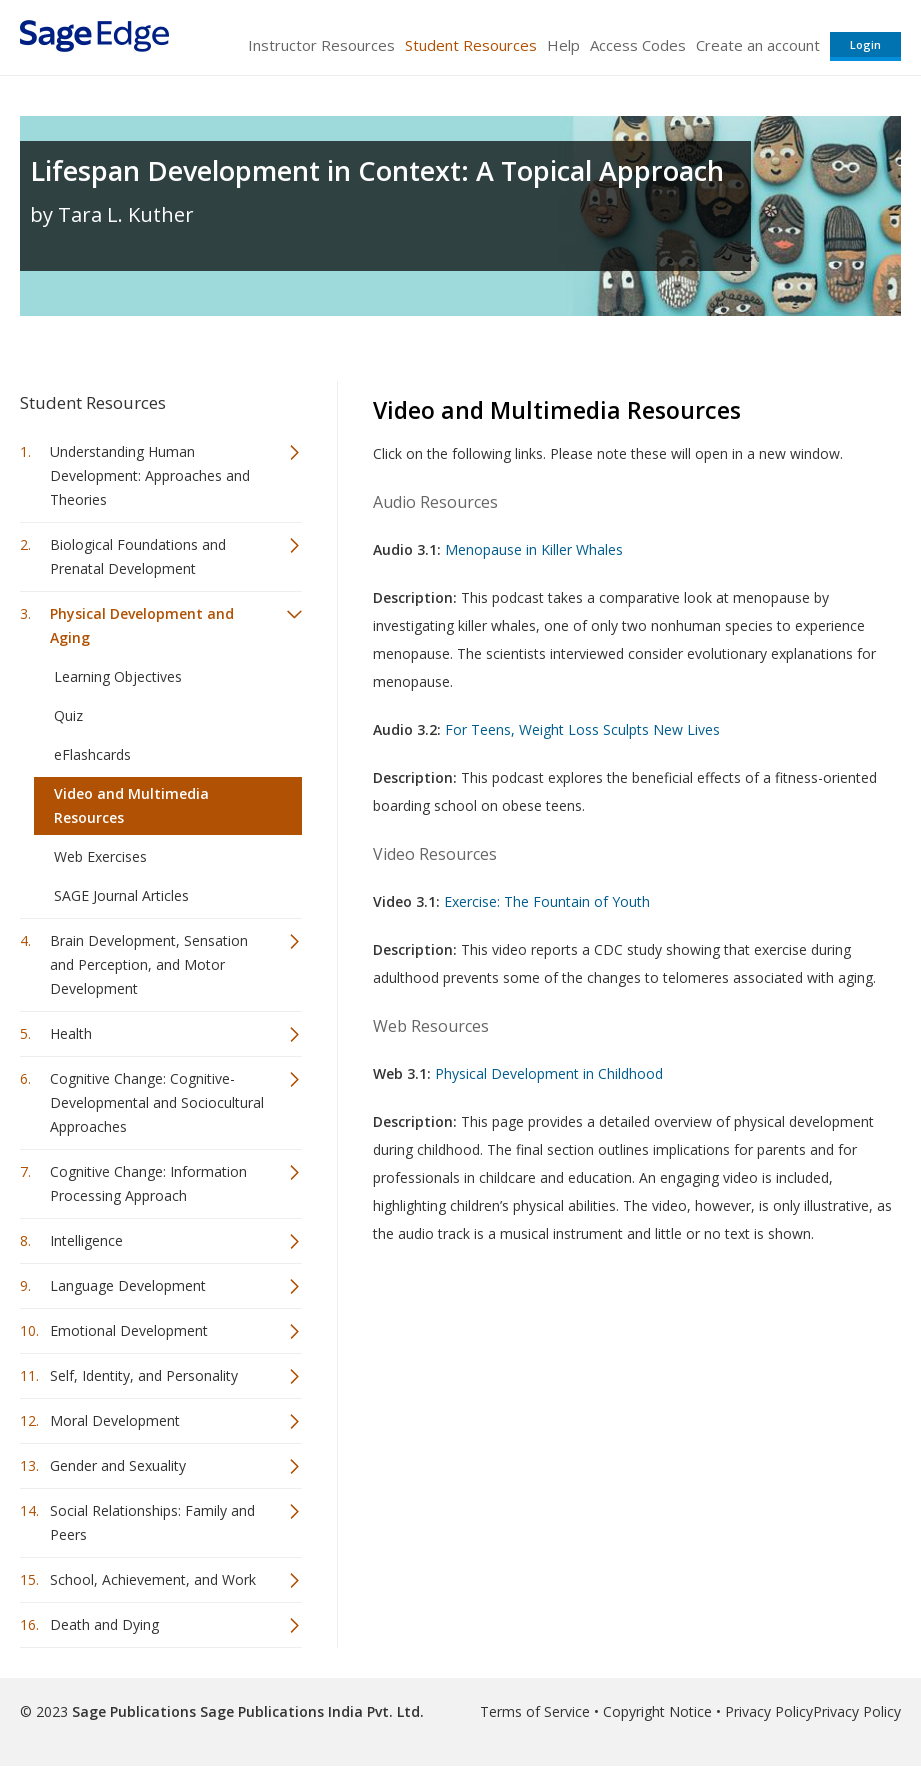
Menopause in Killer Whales (534, 549)
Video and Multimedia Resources (131, 805)
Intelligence (86, 1240)
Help (563, 45)
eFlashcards (92, 754)
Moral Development (115, 1420)
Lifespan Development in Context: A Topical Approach (377, 170)
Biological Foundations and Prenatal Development (138, 556)
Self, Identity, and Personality (144, 1375)
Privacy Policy (769, 1711)
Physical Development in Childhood (549, 1073)
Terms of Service (535, 1711)
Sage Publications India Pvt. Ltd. (310, 1711)
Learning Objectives (118, 676)
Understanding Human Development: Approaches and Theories (150, 475)
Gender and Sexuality (118, 1465)
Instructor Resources (321, 45)
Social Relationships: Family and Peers (152, 1522)
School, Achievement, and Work (153, 1579)
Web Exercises (100, 856)
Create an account (758, 45)
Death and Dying (104, 1624)
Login (865, 44)
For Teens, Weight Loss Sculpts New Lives (582, 729)
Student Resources (471, 45)
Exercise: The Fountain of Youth (547, 901)
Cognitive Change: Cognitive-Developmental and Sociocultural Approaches (157, 1102)
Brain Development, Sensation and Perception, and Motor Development (149, 964)
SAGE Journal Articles (121, 895)
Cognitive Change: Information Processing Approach (148, 1183)
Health (71, 1033)
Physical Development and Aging (142, 625)
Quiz (68, 715)
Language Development (128, 1285)
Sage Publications (134, 1711)
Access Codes (638, 45)
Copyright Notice (657, 1711)
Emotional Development (129, 1330)
